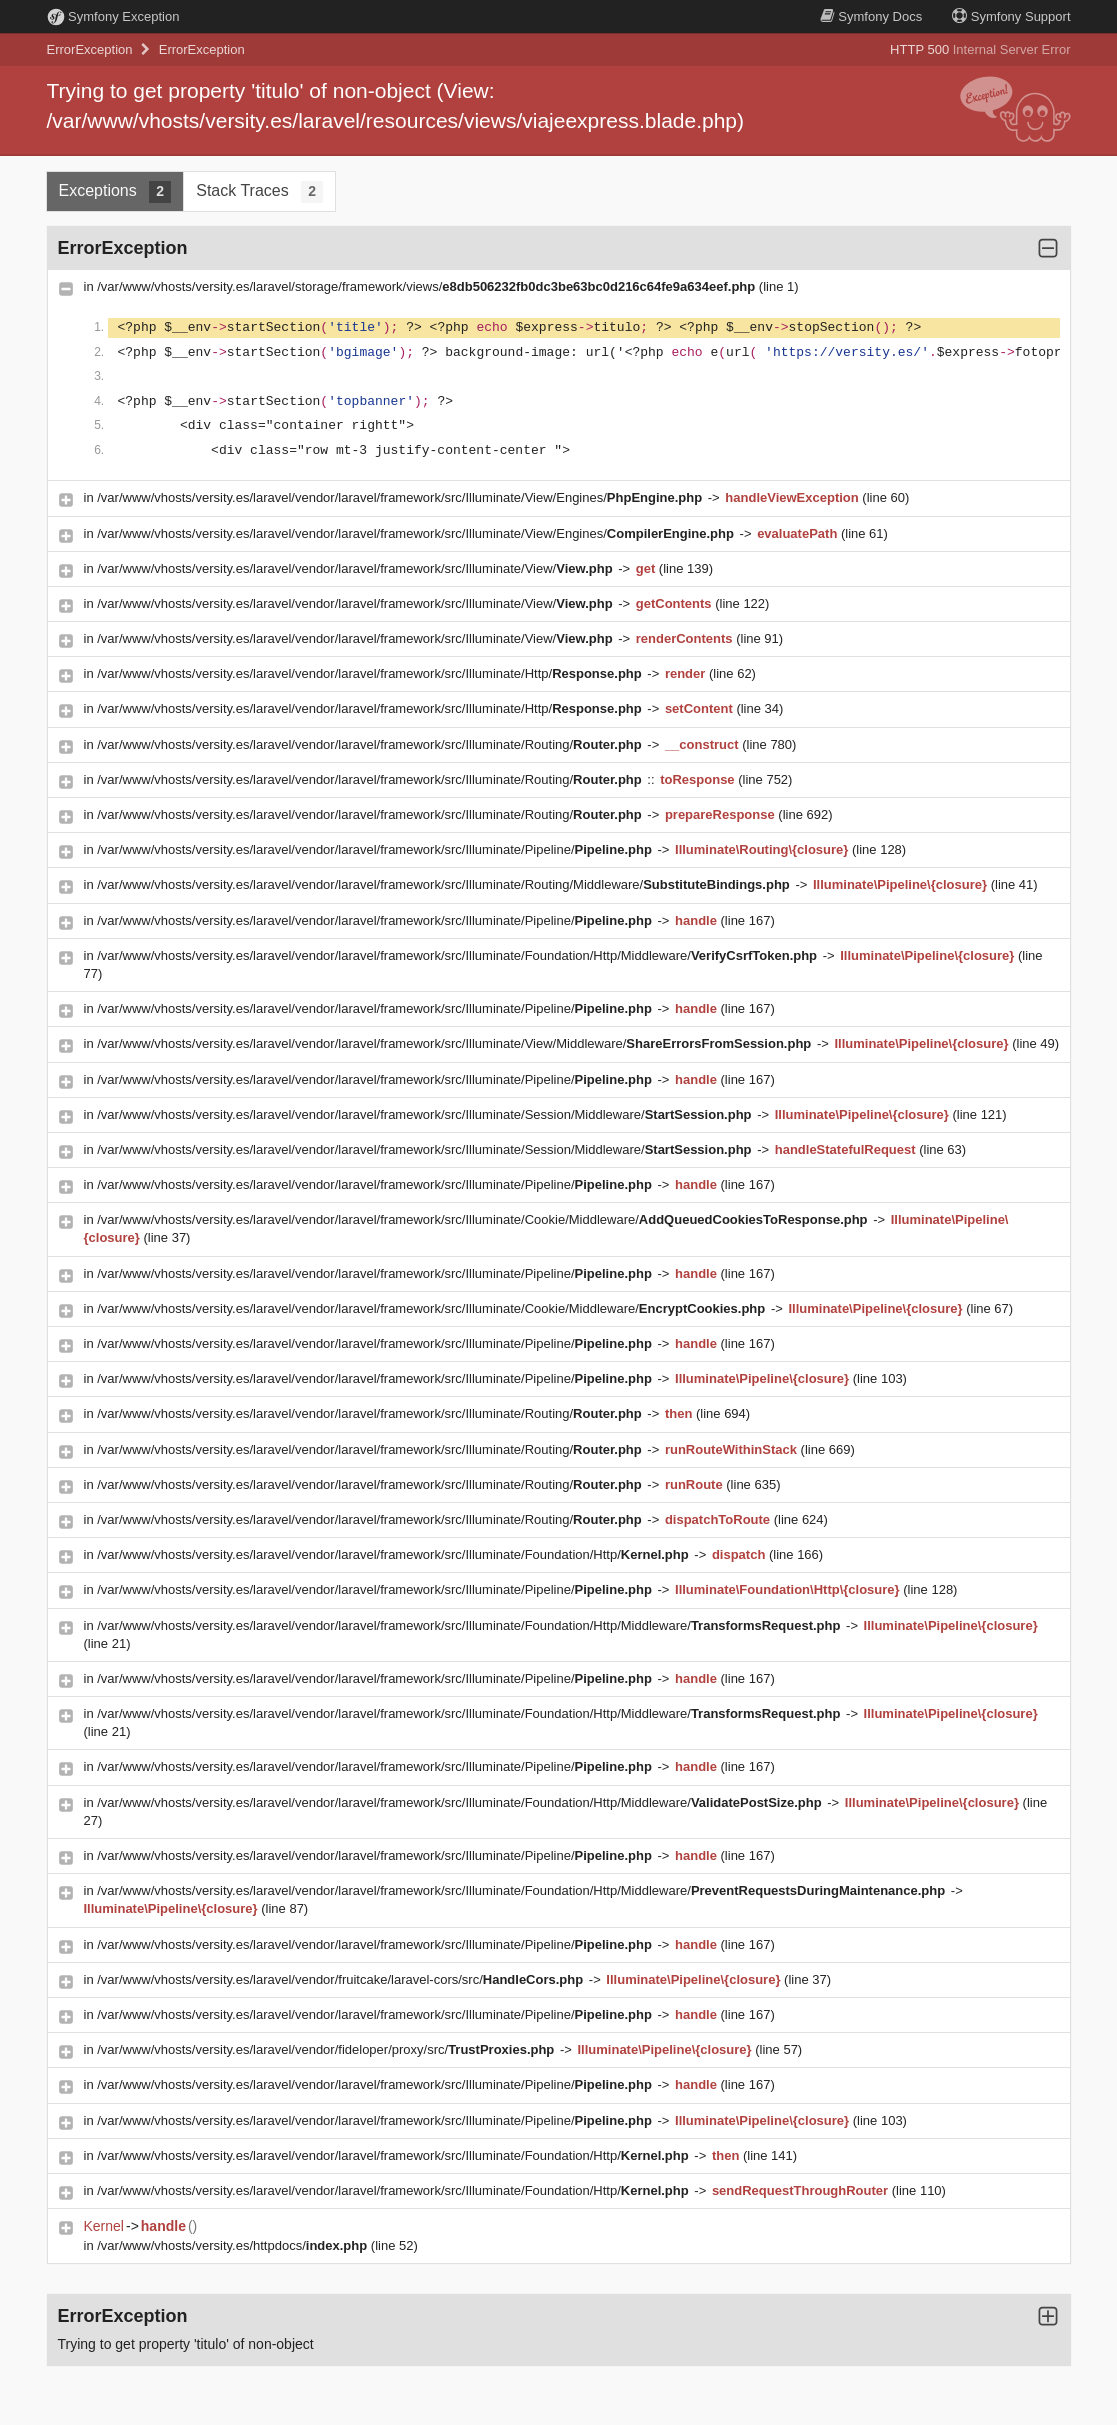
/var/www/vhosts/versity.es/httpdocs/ (234, 2245)
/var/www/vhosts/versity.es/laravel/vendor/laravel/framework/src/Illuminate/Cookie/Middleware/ (484, 1219)
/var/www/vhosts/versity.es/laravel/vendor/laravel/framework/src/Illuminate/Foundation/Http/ (394, 1554)
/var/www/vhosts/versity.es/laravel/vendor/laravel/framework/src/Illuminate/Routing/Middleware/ (445, 884)
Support (1011, 16)
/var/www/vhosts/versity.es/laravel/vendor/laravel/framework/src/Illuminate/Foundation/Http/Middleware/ (458, 955)
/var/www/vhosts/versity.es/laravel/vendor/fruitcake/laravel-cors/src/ (342, 1979)
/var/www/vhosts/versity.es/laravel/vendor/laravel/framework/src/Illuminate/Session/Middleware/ (426, 1114)
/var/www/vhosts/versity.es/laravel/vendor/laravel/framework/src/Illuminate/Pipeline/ (376, 849)
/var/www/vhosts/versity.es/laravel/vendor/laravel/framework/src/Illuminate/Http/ (371, 673)
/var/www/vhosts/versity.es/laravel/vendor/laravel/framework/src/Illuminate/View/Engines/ (401, 497)
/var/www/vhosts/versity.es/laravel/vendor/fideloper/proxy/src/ (327, 2049)
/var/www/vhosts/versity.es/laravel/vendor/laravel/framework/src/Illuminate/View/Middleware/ (456, 1043)
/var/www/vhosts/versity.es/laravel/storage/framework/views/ (428, 286)
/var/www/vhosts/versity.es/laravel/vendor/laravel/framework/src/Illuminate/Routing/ (371, 744)
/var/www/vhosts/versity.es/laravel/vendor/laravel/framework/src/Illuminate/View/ (356, 568)
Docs (871, 16)
